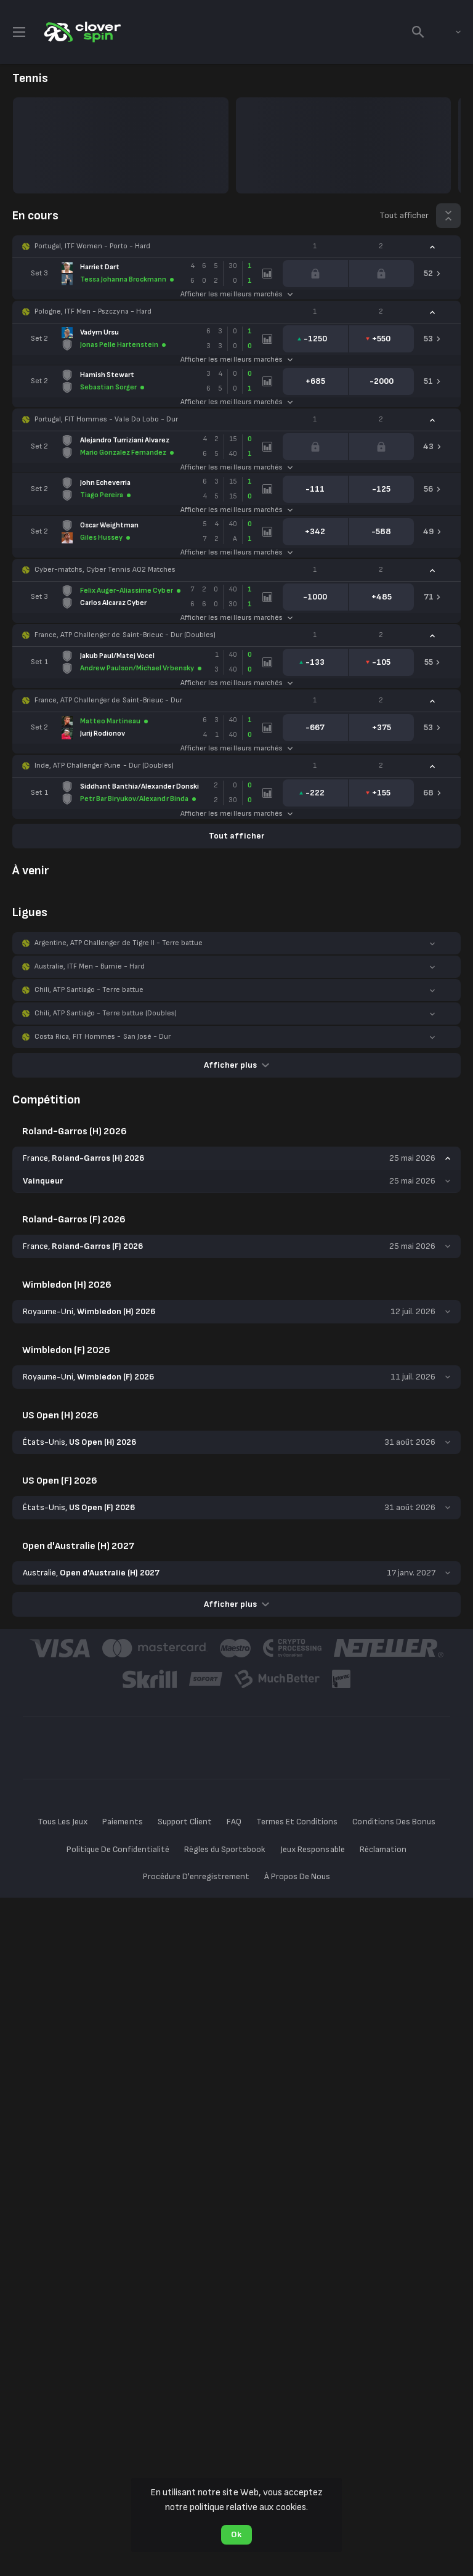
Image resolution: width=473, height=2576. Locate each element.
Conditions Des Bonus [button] (393, 1821)
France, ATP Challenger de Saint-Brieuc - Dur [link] (108, 700)
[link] (81, 32)
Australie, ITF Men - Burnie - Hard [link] (89, 966)
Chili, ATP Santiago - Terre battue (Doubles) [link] (105, 1013)
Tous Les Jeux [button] (62, 1821)
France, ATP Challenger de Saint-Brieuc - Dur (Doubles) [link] (125, 635)
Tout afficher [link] (404, 215)
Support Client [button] (185, 1821)
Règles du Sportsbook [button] (224, 1849)
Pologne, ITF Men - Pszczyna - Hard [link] (93, 311)
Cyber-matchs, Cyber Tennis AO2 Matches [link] (105, 569)
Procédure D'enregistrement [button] (196, 1876)
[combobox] (449, 32)
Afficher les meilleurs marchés (236, 294)
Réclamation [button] (383, 1849)
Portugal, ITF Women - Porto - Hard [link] (92, 246)
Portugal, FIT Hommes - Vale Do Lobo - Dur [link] (106, 419)
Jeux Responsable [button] (312, 1849)
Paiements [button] (122, 1821)
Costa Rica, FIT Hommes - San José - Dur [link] (102, 1036)
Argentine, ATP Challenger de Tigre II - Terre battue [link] (118, 943)
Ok (236, 2534)
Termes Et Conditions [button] (297, 1821)
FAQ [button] (234, 1821)
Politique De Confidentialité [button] (118, 1849)
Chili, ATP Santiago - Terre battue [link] (89, 989)
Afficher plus (236, 1065)
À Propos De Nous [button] (297, 1876)
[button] (236, 246)
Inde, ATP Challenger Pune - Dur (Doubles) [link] (104, 765)
